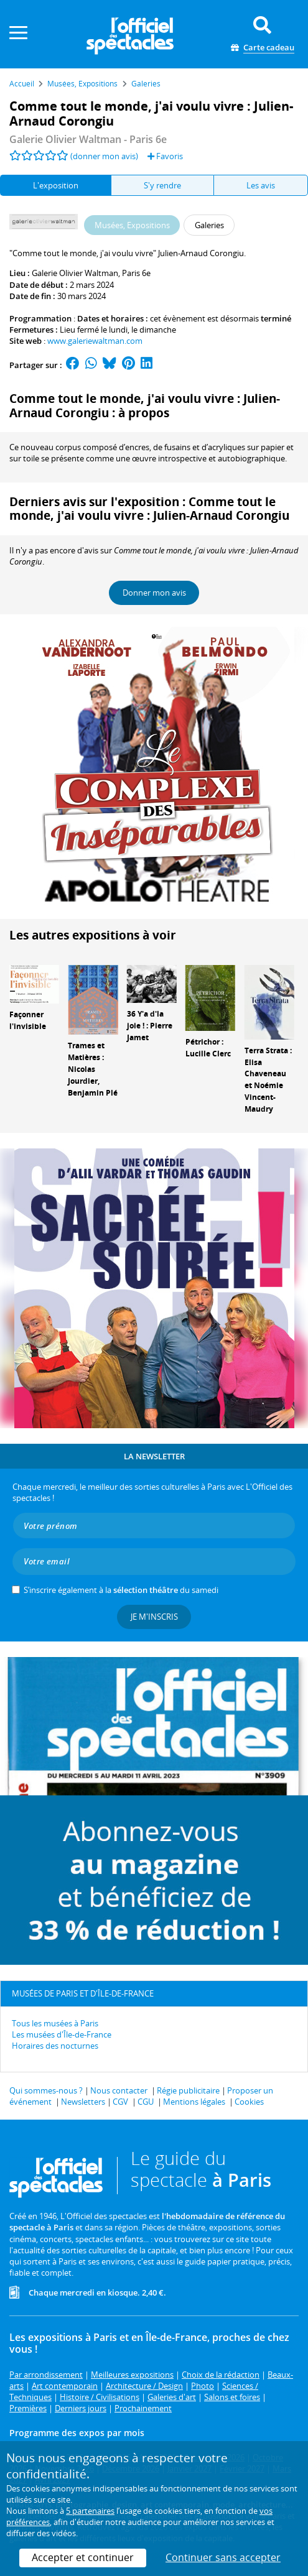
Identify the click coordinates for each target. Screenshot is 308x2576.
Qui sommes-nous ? (46, 2090)
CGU (146, 2101)
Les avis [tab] (260, 185)
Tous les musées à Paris (55, 2023)
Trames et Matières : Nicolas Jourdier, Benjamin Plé (93, 1068)
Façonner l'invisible (27, 1020)
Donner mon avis (154, 592)
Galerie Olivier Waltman (75, 273)
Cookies (249, 2101)
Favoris (165, 156)
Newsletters (83, 2101)
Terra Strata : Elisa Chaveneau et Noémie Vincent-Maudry (268, 1079)
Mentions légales (194, 2101)
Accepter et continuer (83, 2557)
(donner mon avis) (104, 156)
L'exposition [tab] (55, 185)
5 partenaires (90, 2510)
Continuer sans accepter (223, 2557)
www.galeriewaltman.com (94, 340)
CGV (120, 2101)
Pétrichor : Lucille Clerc (208, 1047)
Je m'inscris (154, 1616)
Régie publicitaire (188, 2090)
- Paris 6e (88, 139)
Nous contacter (118, 2090)
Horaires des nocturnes (55, 2045)
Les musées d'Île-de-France (61, 2034)
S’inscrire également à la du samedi (121, 1589)
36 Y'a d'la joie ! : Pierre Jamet (149, 1026)
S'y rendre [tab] (162, 185)
